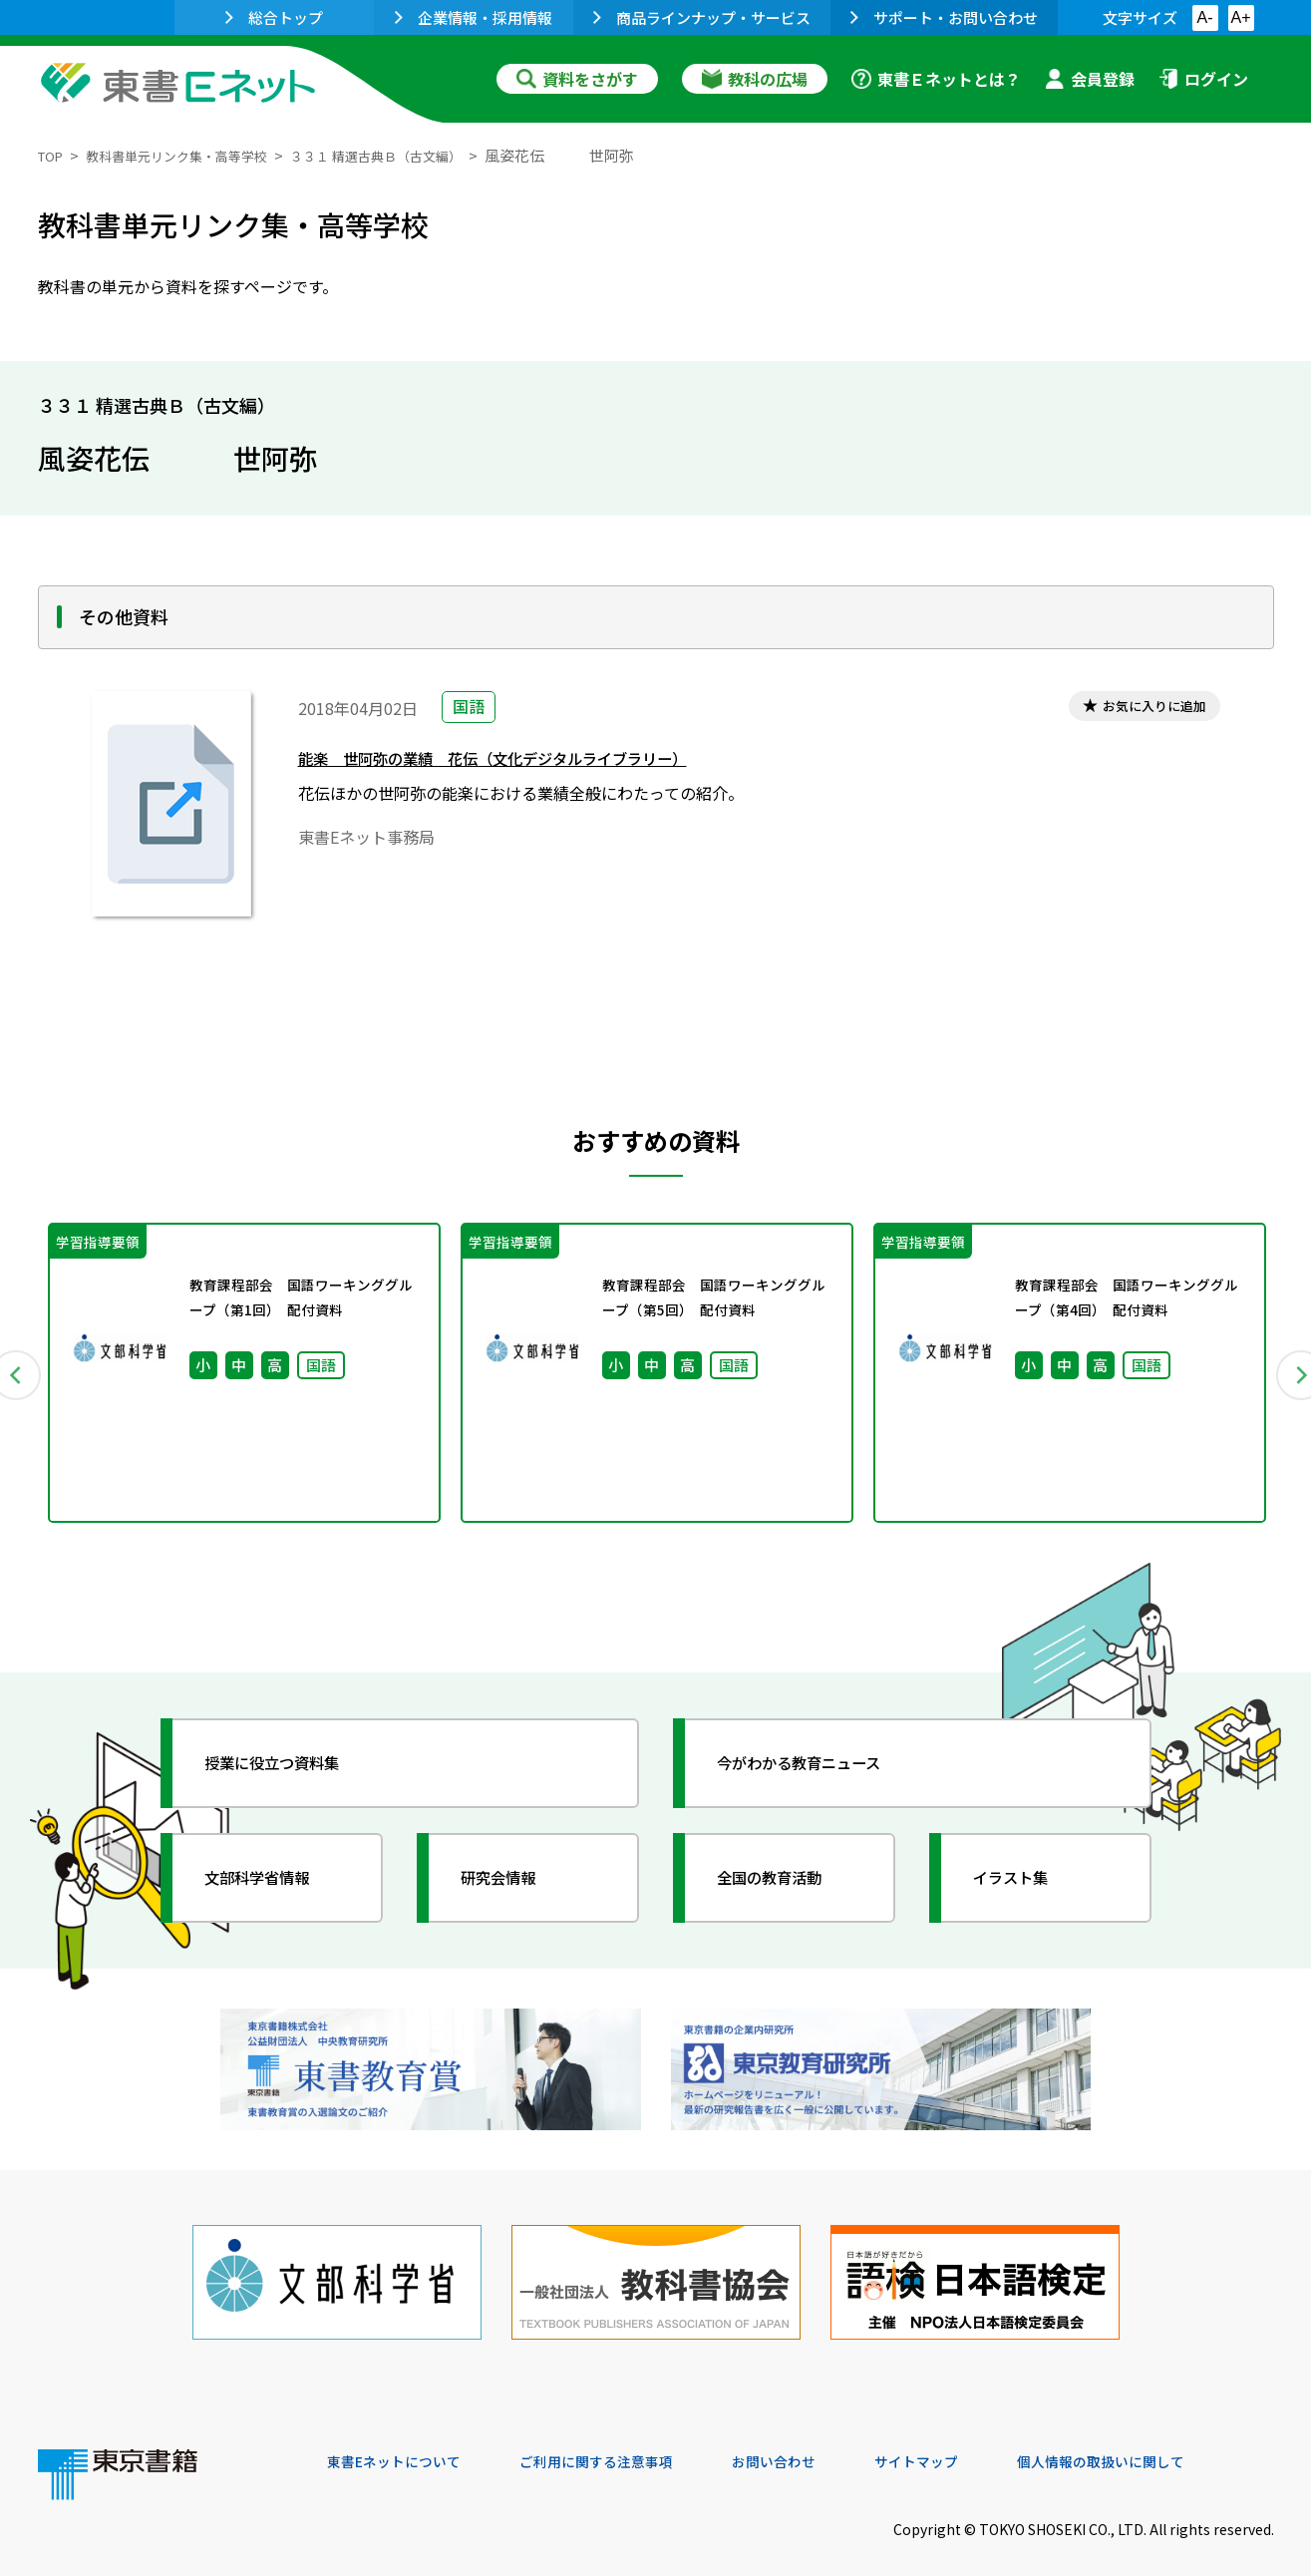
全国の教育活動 (787, 1887)
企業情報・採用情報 (473, 17)
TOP (53, 155)
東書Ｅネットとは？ (936, 79)
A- (1205, 17)
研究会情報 (513, 1887)
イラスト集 (1026, 1887)
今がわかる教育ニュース (823, 1772)
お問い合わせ (821, 2440)
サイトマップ (976, 2440)
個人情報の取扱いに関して (1178, 2440)
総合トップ (274, 17)
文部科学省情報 (275, 1887)
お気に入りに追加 (1141, 708)
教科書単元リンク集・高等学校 (196, 155)
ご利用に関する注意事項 (627, 2440)
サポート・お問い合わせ (944, 17)
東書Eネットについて (404, 2440)
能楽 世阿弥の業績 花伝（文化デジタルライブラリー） (531, 763)
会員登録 (1090, 79)
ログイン (1203, 79)
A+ (1240, 17)
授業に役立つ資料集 (293, 1772)
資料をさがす (577, 79)
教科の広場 (755, 79)
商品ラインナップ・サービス (702, 17)
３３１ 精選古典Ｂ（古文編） (422, 155)
